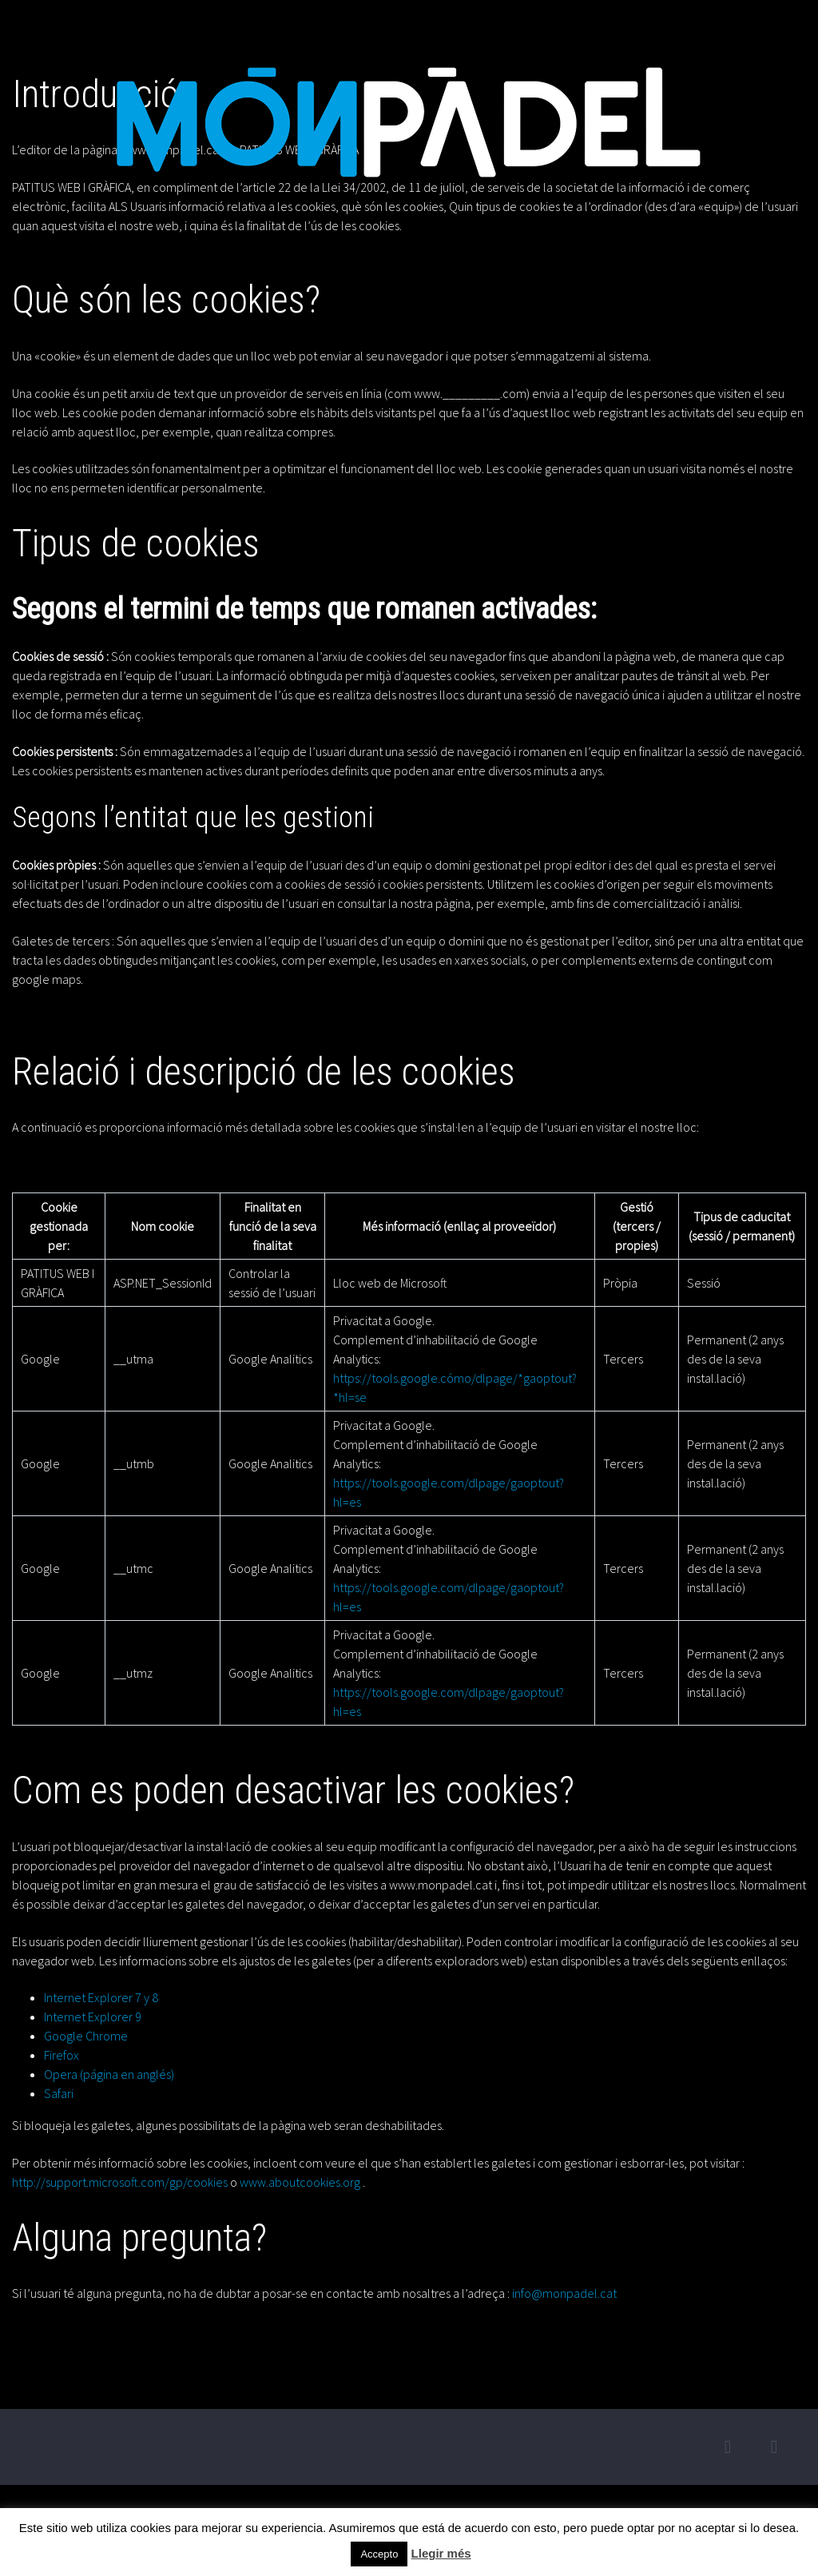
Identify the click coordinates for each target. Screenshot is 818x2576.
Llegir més (441, 2553)
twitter (728, 2447)
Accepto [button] (379, 2554)
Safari (58, 2093)
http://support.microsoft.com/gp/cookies (120, 2182)
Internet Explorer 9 (92, 2017)
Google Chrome (86, 2036)
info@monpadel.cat (564, 2293)
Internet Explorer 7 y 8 (101, 1997)
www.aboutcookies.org (300, 2182)
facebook (774, 2447)
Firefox (61, 2055)
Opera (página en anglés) (109, 2074)
